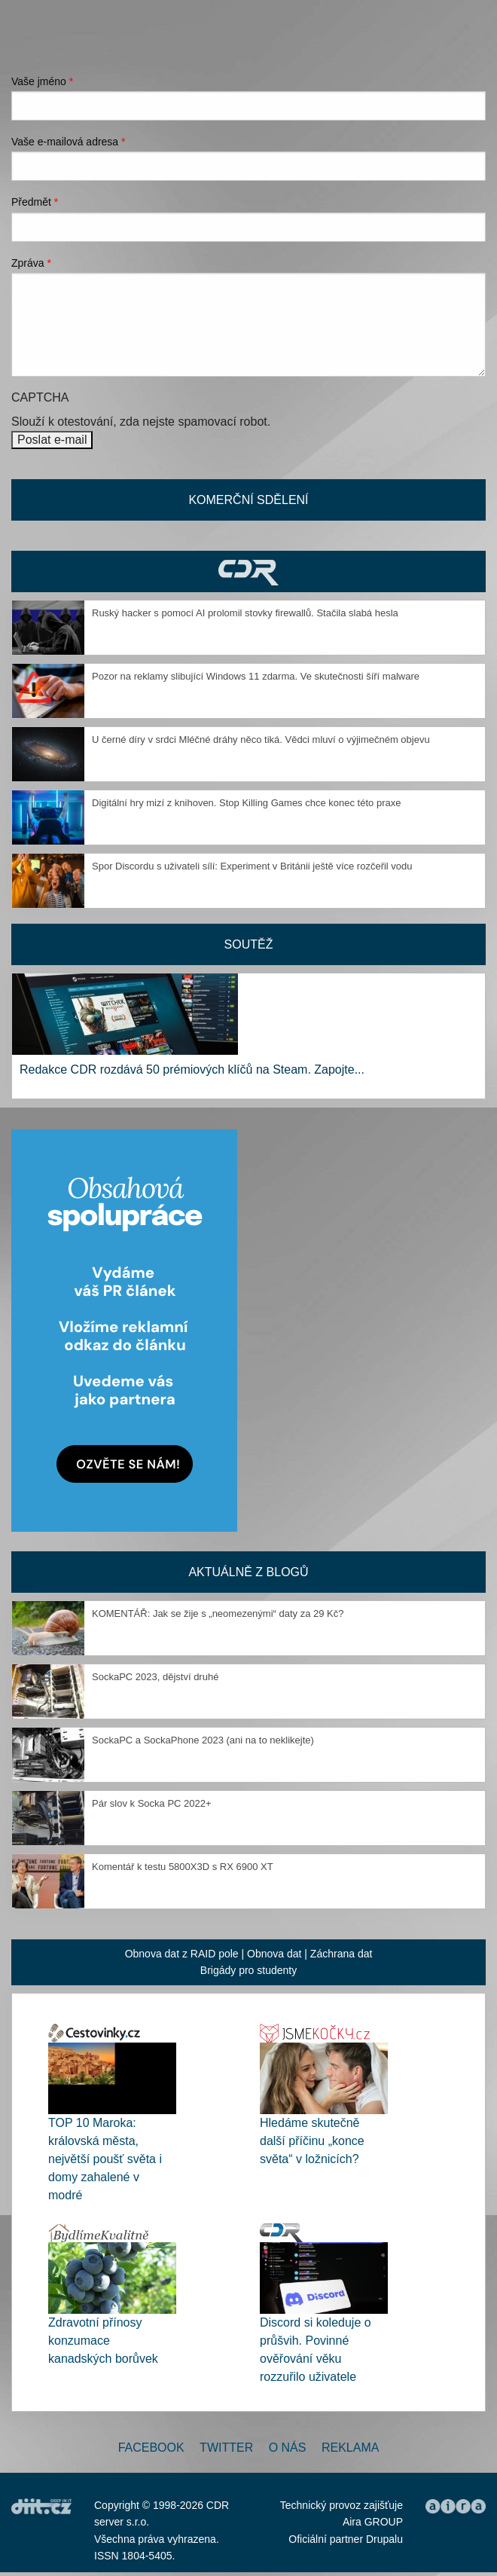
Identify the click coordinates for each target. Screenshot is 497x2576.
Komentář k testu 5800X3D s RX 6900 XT (182, 1866)
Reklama (350, 2447)
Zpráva (31, 263)
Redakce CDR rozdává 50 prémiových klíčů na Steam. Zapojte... (192, 1069)
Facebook (151, 2447)
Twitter (226, 2447)
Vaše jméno (42, 81)
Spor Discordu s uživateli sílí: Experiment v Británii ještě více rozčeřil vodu (252, 866)
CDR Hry (248, 571)
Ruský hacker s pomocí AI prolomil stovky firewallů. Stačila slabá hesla (245, 613)
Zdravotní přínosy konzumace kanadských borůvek (103, 2340)
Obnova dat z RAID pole (182, 1954)
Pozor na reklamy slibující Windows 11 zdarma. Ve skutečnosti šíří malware (255, 676)
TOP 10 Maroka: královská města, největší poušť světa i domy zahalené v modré (105, 2159)
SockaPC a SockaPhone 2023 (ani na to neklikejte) (203, 1740)
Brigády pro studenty (248, 1970)
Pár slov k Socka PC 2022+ (152, 1803)
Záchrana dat (341, 1954)
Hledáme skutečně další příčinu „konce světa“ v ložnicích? (312, 2140)
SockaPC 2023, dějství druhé (155, 1676)
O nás (287, 2447)
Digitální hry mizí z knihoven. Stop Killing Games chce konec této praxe (246, 802)
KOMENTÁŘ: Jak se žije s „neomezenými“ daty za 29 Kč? (218, 1613)
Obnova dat (274, 1954)
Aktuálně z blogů (248, 1572)
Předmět (34, 202)
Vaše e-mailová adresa (68, 142)
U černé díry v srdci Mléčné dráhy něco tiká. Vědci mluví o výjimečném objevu (261, 739)
